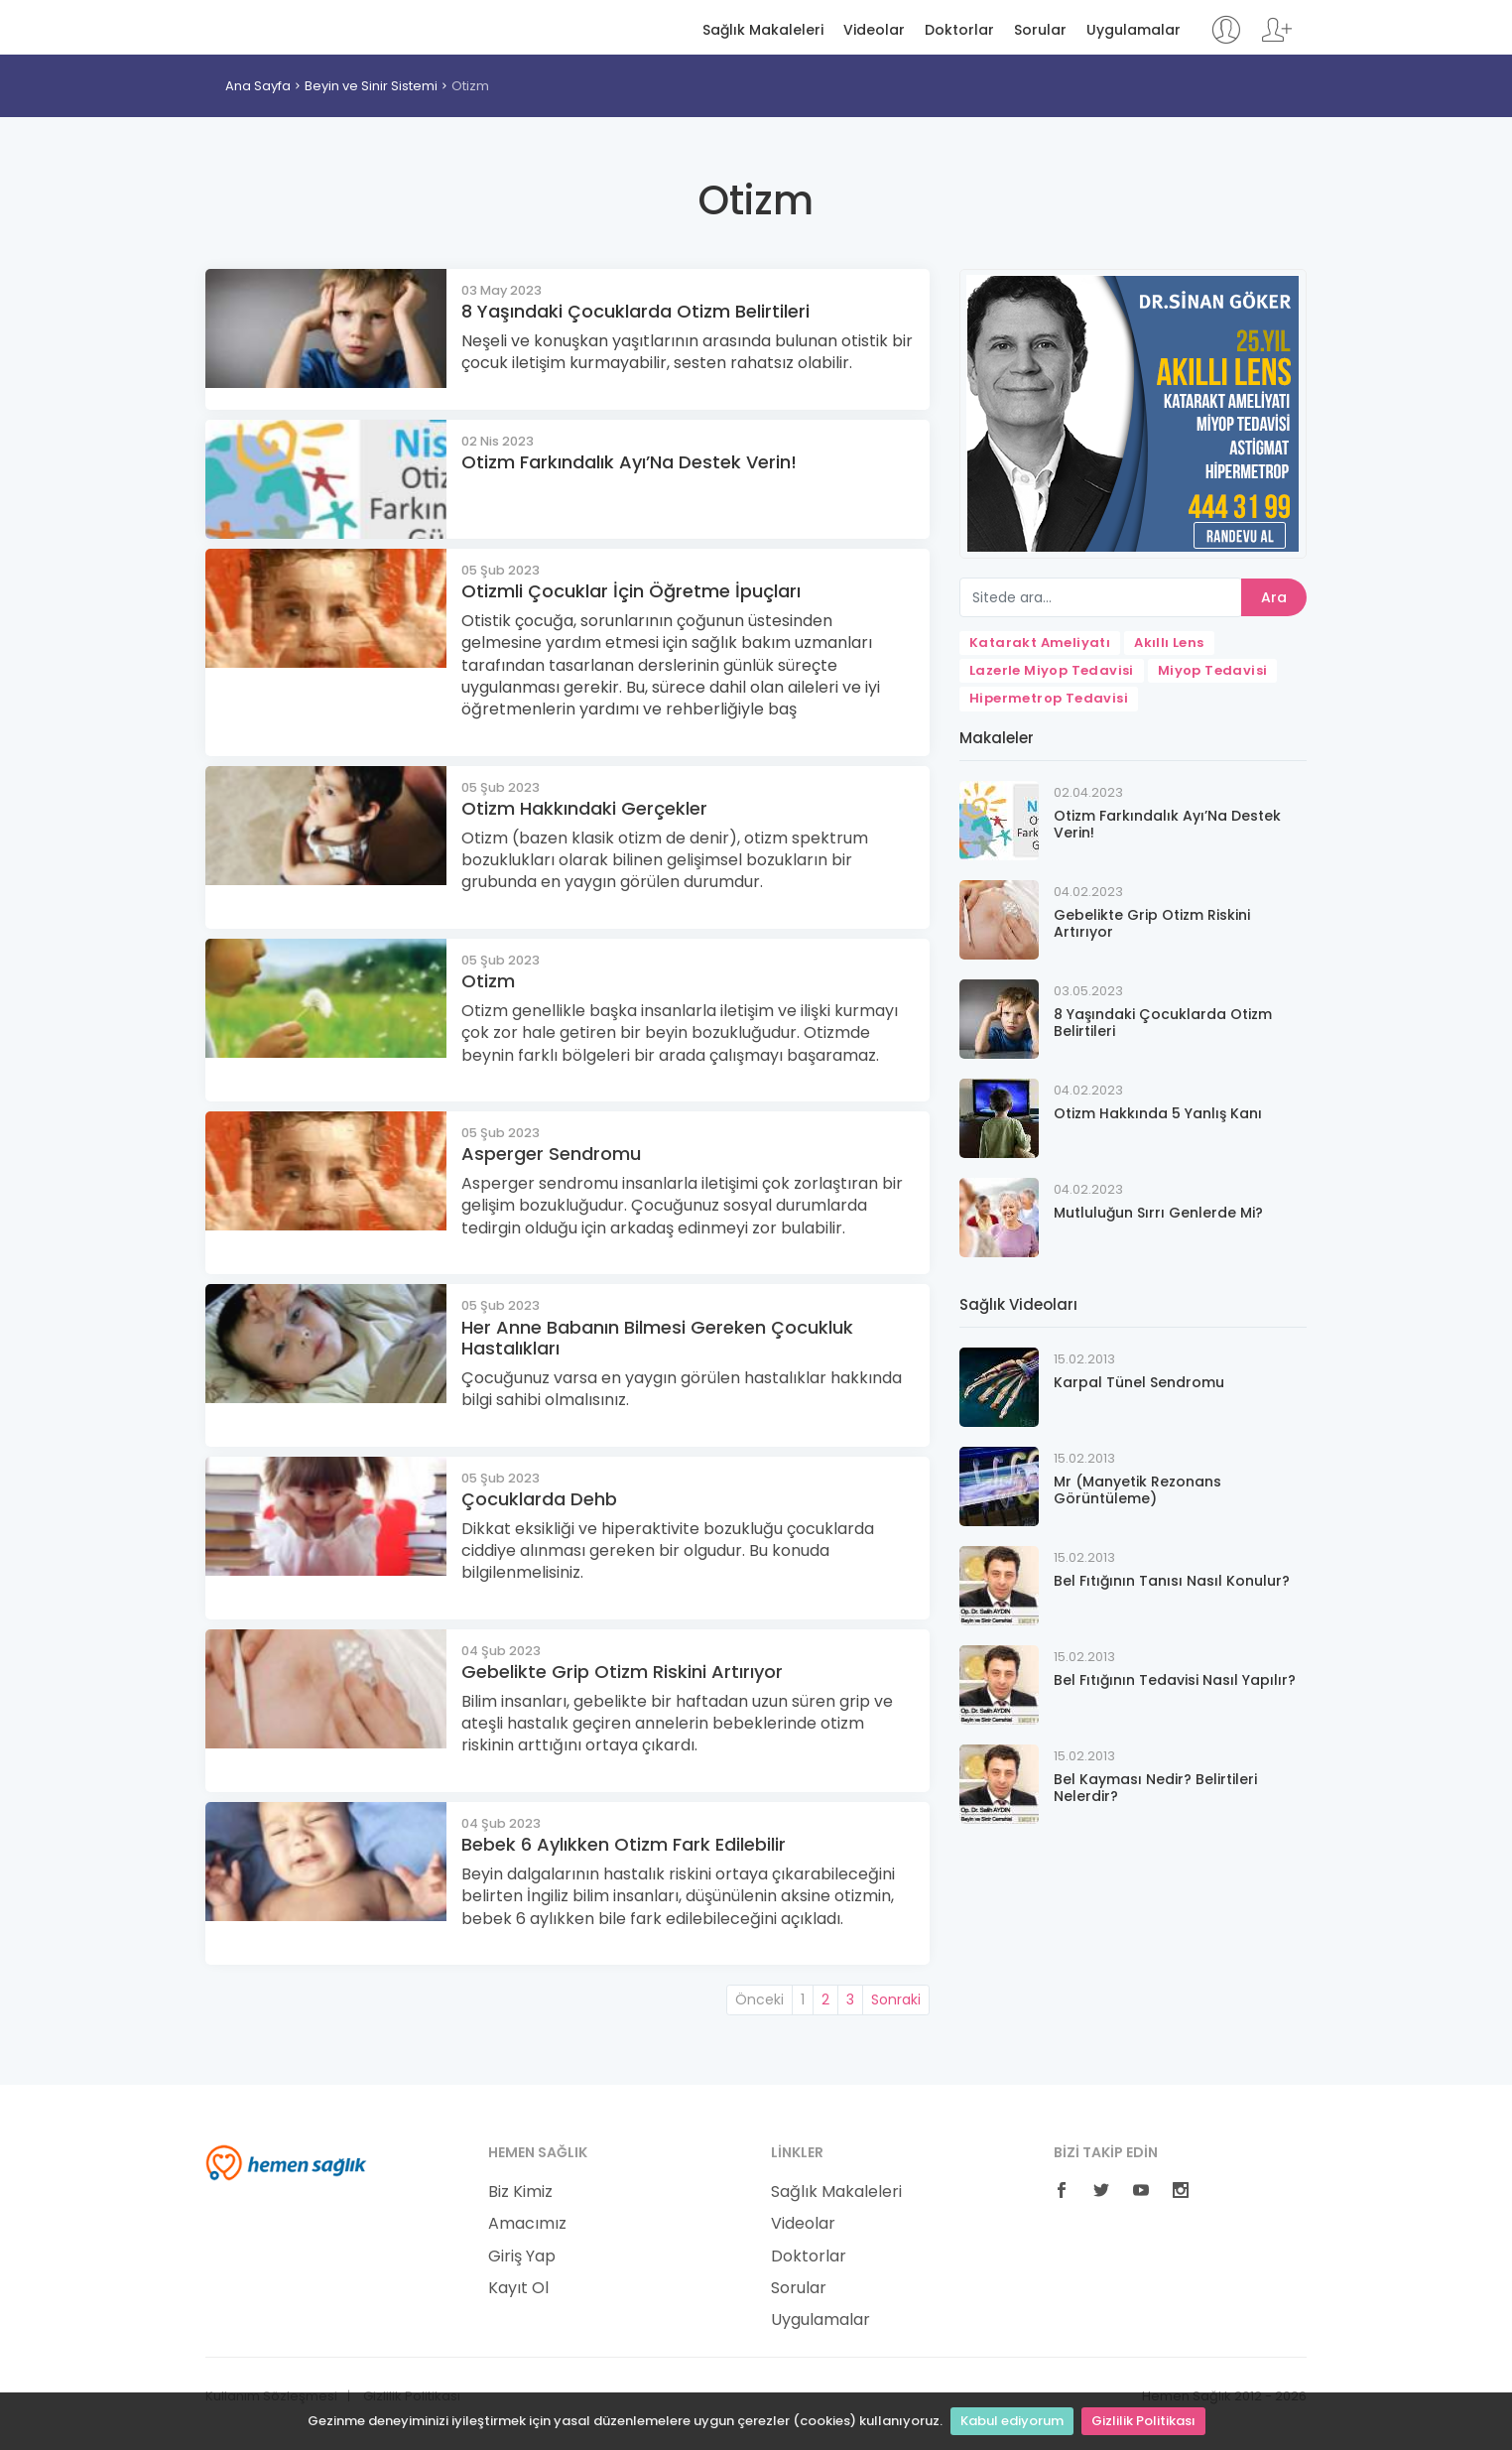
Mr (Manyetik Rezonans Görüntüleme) (1137, 1490)
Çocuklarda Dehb (539, 1498)
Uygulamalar (1133, 30)
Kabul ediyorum (1012, 2420)
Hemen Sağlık (286, 26)
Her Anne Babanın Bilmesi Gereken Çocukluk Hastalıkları (657, 1338)
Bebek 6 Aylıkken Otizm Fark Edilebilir (623, 1844)
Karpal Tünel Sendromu (1139, 1382)
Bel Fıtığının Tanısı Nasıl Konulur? (1172, 1581)
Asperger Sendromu (551, 1153)
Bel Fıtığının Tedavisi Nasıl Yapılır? (1175, 1680)
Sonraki (896, 1999)
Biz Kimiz (520, 2192)
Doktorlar (959, 30)
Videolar (874, 30)
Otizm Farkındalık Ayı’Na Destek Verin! (629, 462)
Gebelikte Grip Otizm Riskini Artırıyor (622, 1671)
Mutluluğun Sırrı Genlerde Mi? (1158, 1213)
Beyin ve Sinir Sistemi (371, 85)
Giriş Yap (522, 2256)
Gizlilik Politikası (1143, 2420)
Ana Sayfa (258, 85)
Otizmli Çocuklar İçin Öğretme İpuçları (631, 591)
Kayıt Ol (518, 2288)
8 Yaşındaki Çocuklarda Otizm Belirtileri (635, 311)
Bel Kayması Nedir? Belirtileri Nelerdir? (1155, 1787)
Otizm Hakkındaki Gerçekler (584, 808)
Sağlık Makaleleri (762, 30)
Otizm (470, 85)
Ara (1274, 597)
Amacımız (527, 2224)
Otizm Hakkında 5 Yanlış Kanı (1158, 1113)
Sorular (1040, 30)
